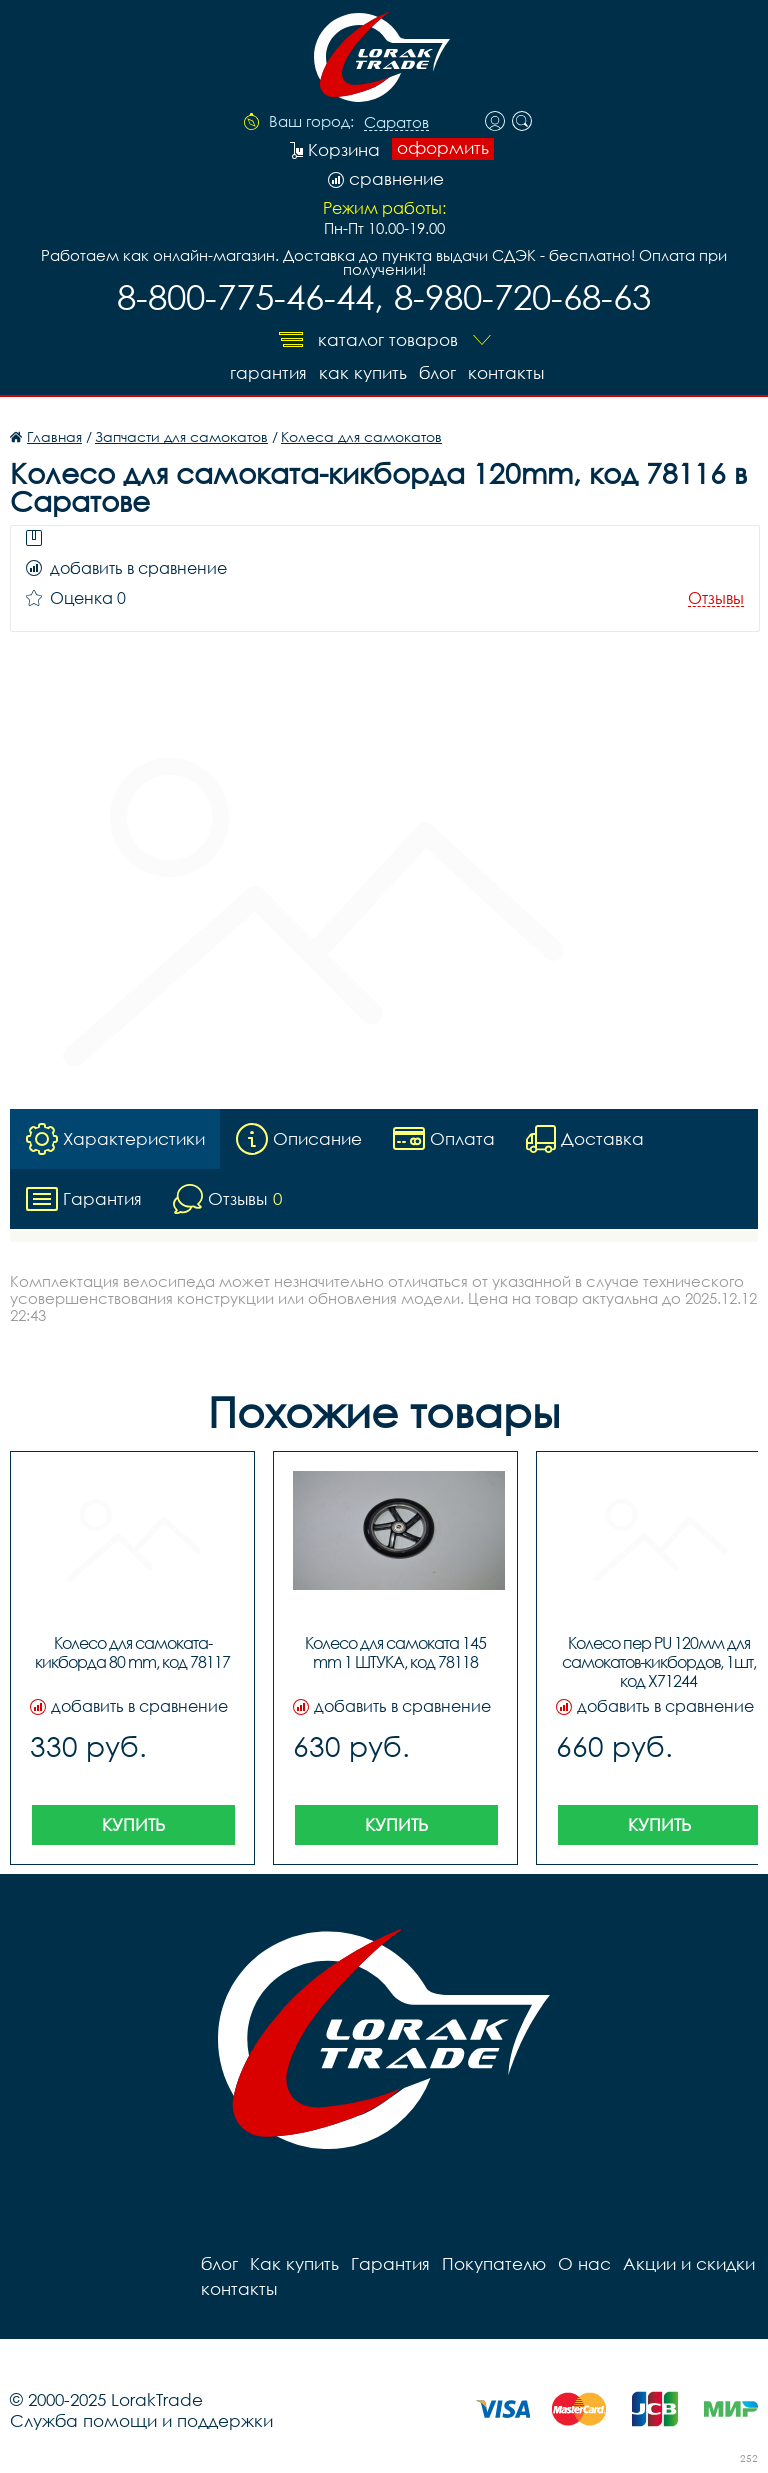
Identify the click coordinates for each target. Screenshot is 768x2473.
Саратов (396, 123)
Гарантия (268, 372)
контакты (506, 372)
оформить (443, 148)
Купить (133, 1824)
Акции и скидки (689, 2263)
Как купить (363, 372)
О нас (584, 2263)
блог (437, 372)
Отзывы (716, 598)
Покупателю (494, 2263)
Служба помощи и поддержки (141, 2420)
